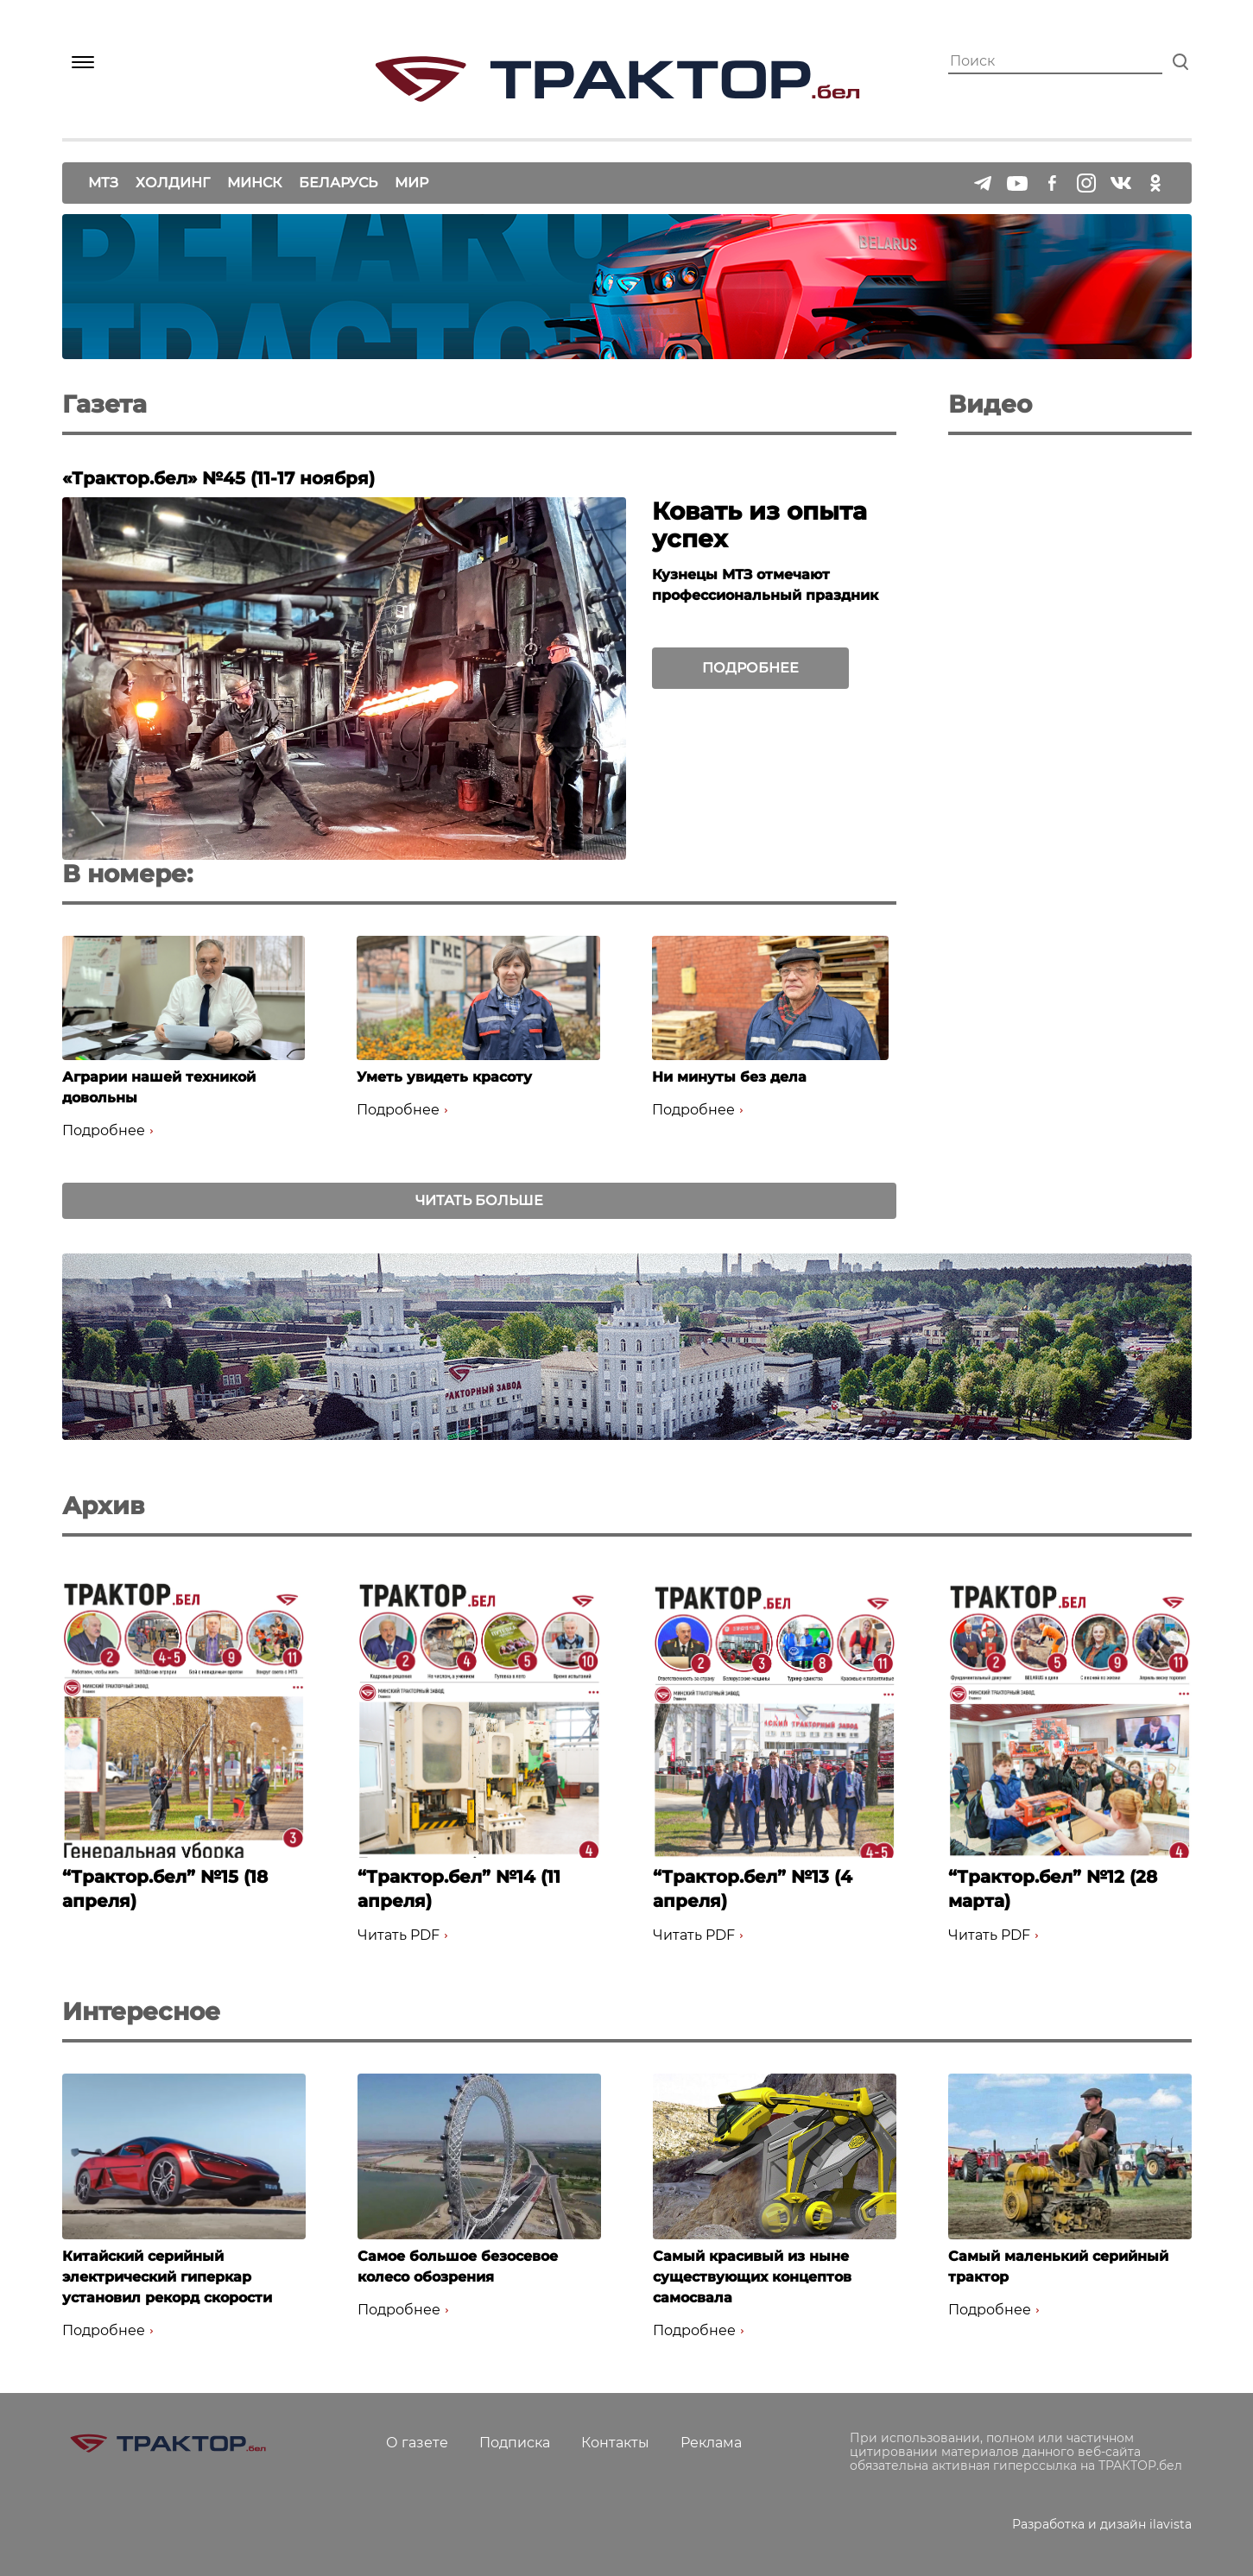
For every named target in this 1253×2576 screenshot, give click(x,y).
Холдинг (173, 182)
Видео (990, 404)
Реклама (711, 2442)
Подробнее (750, 668)
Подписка (514, 2442)
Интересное (141, 2011)
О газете (417, 2442)
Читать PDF (399, 1935)
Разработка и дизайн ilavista (1102, 2524)
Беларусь (338, 182)
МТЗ (103, 182)
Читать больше (479, 1200)
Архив (103, 1505)
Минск (254, 182)
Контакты (615, 2442)
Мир (411, 182)
